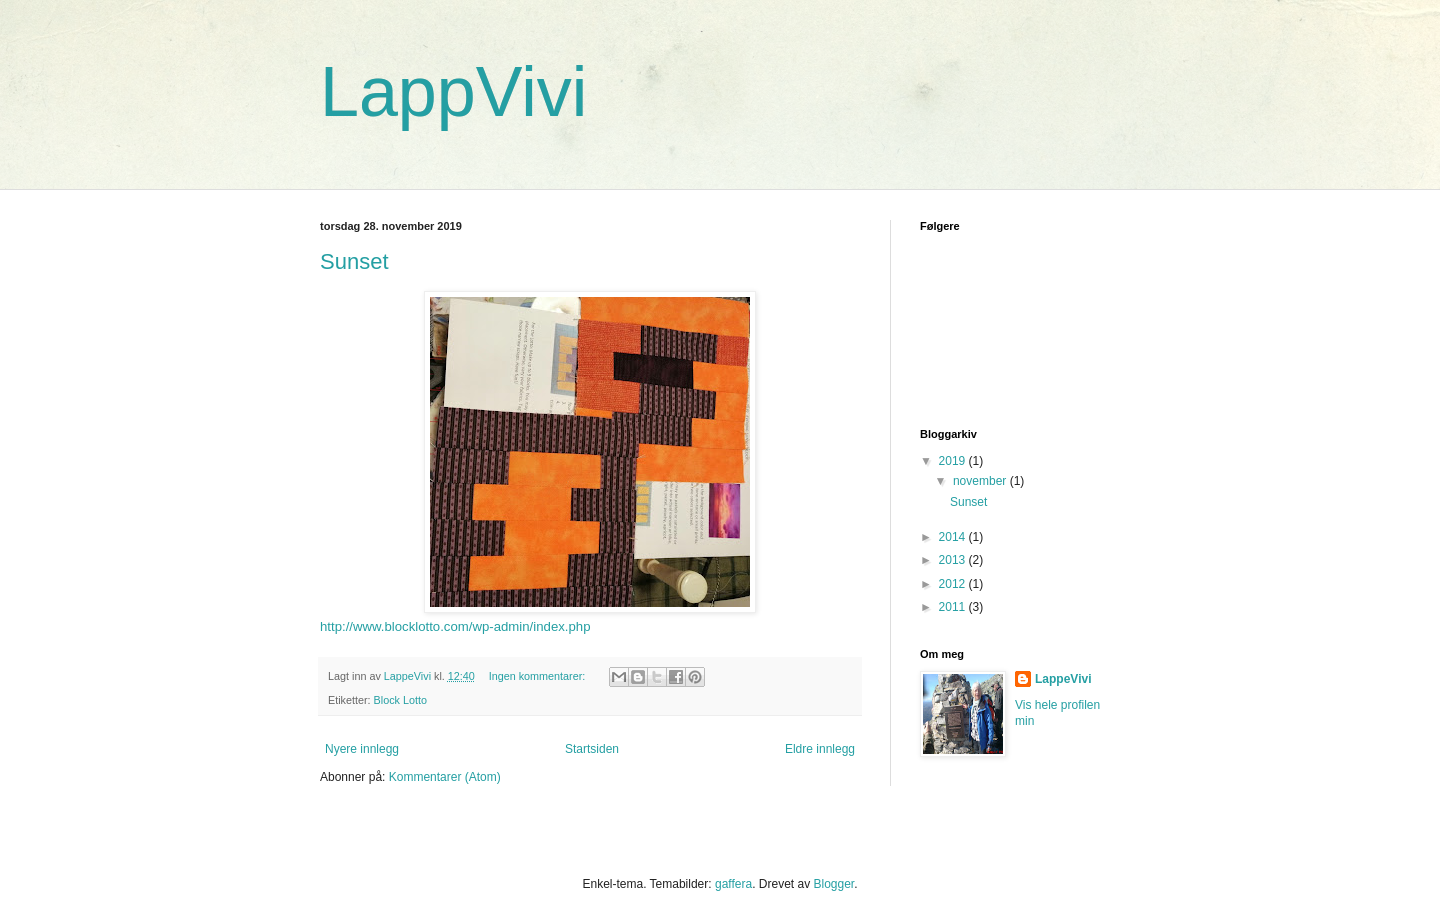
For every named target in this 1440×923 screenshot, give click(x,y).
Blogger (833, 884)
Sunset (354, 261)
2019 (954, 461)
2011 (954, 607)
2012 (954, 584)
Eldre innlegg (820, 749)
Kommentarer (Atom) (445, 777)
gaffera (733, 884)
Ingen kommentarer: (539, 676)
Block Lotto (400, 700)
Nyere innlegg (362, 749)
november (981, 481)
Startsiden (592, 749)
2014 (954, 537)
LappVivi (453, 92)
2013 (954, 560)
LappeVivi (1063, 679)
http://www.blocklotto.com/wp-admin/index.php (455, 626)
